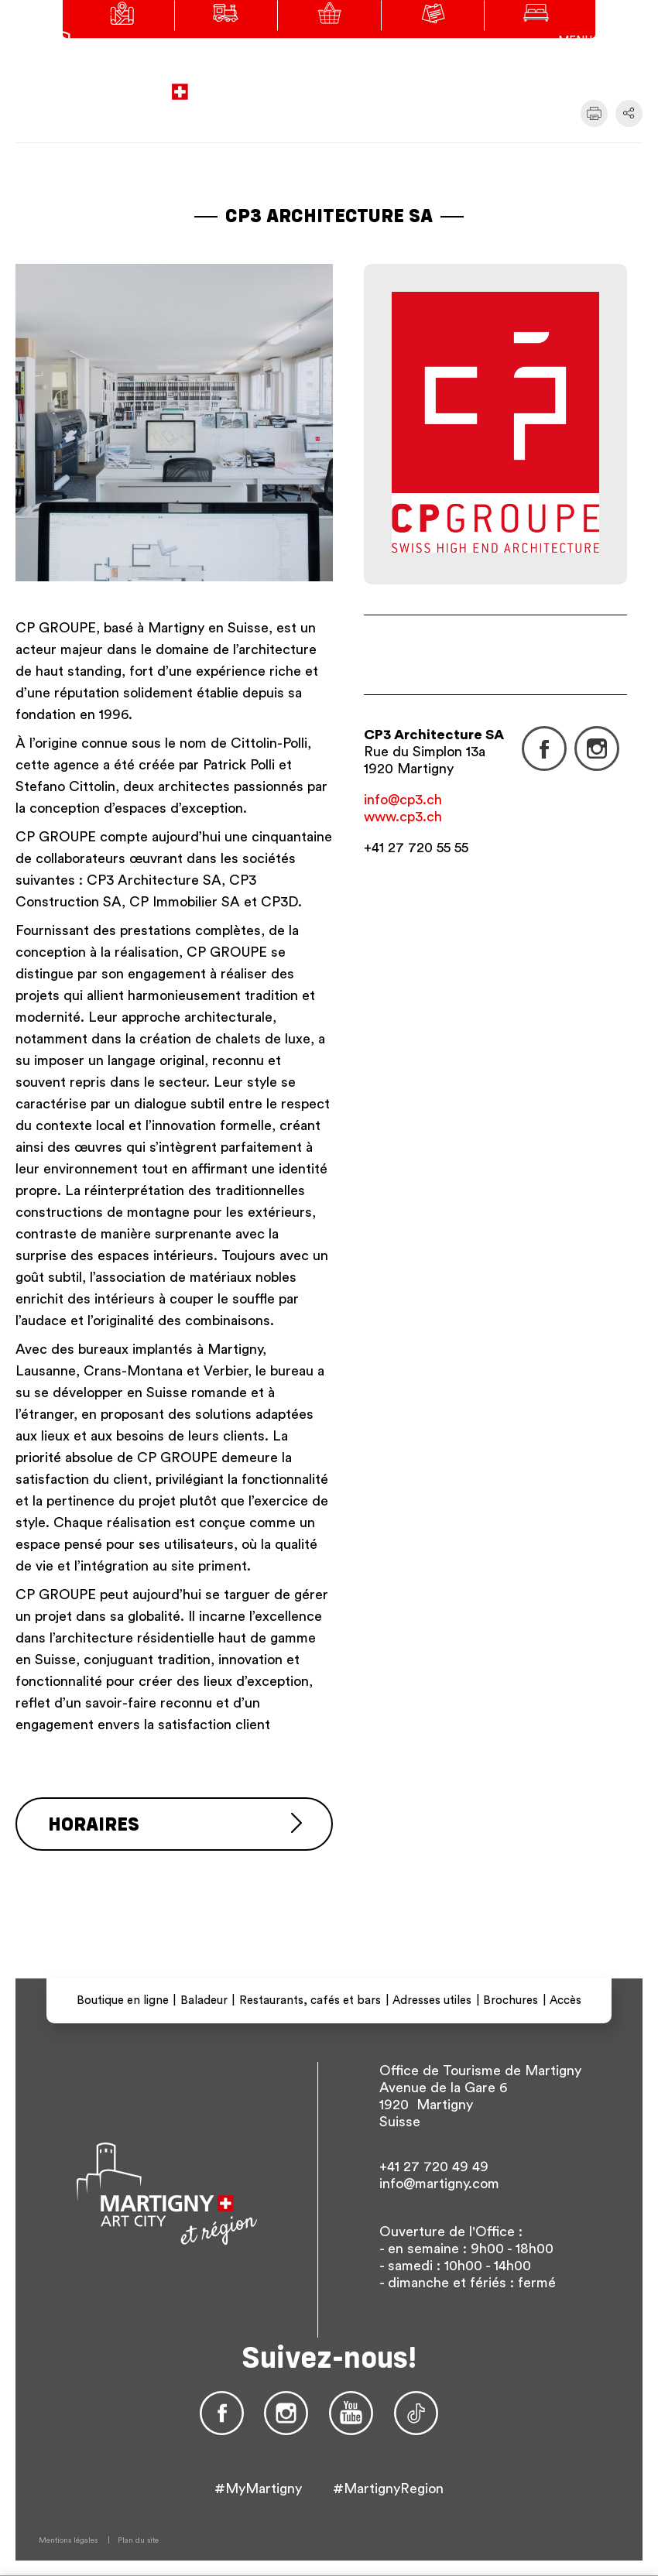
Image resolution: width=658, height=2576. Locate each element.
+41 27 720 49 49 (433, 2167)
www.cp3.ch (403, 817)
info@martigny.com (439, 2184)
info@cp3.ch (403, 800)
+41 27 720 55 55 (416, 848)
